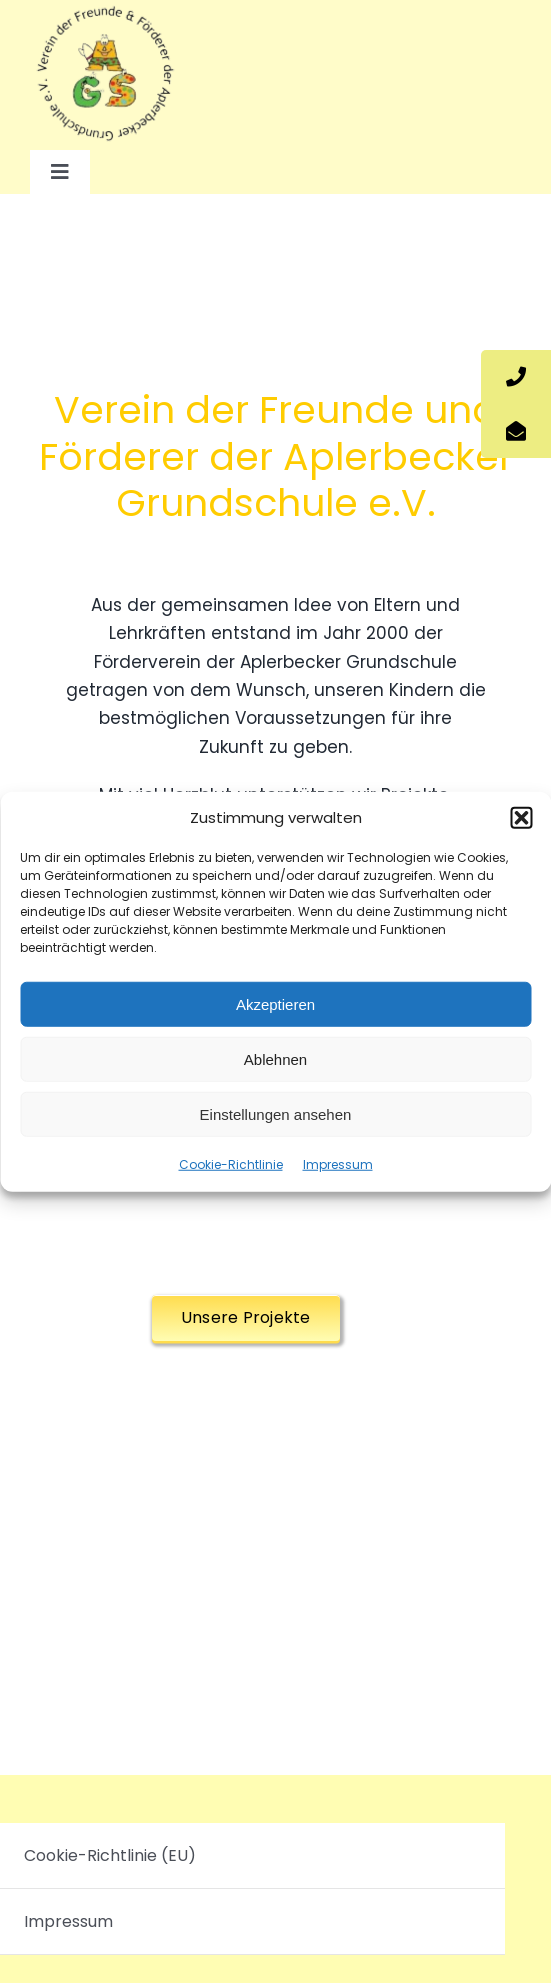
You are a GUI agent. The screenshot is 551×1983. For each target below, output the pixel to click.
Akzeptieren (275, 1003)
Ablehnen (275, 1058)
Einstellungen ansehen (276, 1113)
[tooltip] (516, 377)
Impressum (338, 1164)
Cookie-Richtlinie (231, 1164)
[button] (521, 818)
